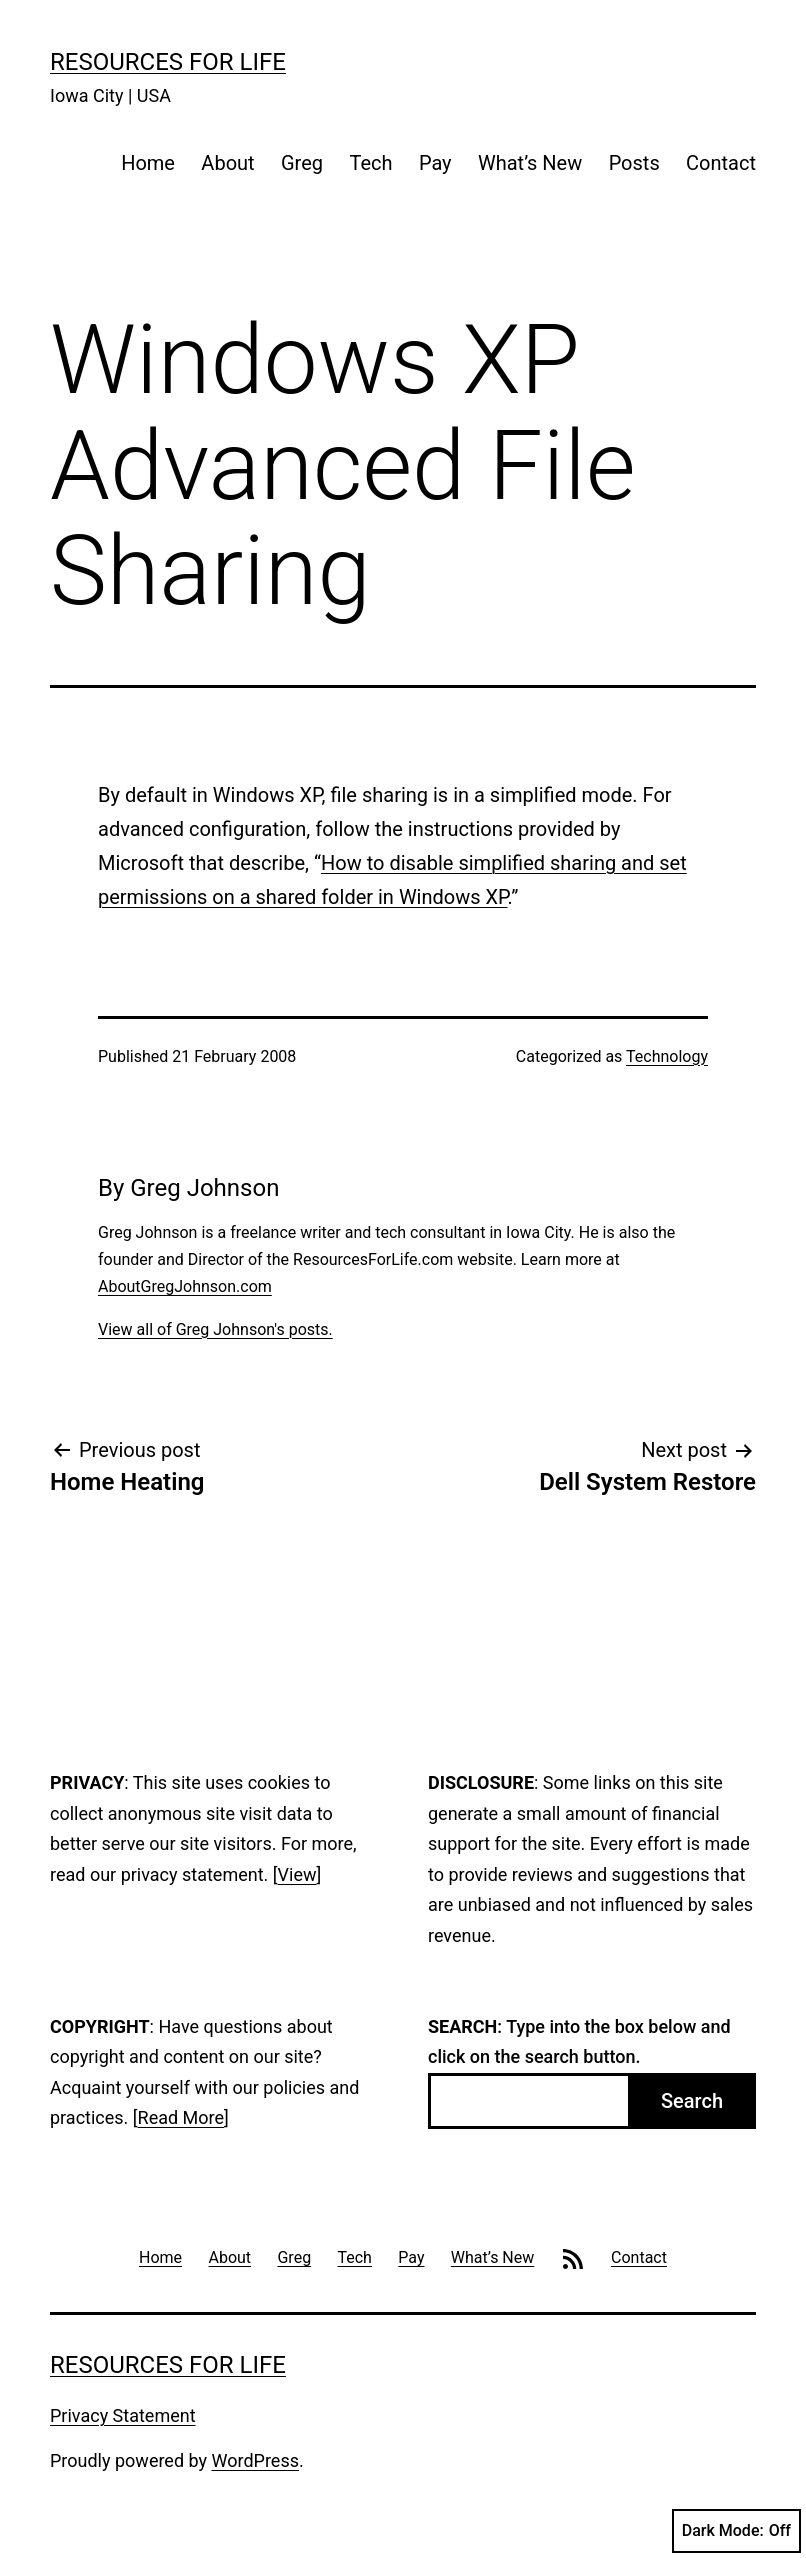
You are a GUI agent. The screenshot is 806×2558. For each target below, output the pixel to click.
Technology (667, 1056)
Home (148, 163)
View (297, 1874)
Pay (435, 163)
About (227, 163)
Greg (302, 163)
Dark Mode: (736, 2531)
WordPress (255, 2460)
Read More (181, 2117)
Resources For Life (168, 62)
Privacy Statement (123, 2415)
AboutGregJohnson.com (185, 1286)
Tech (370, 163)
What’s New (530, 163)
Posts (634, 163)
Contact (721, 163)
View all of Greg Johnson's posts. (215, 1329)
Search (692, 2101)
